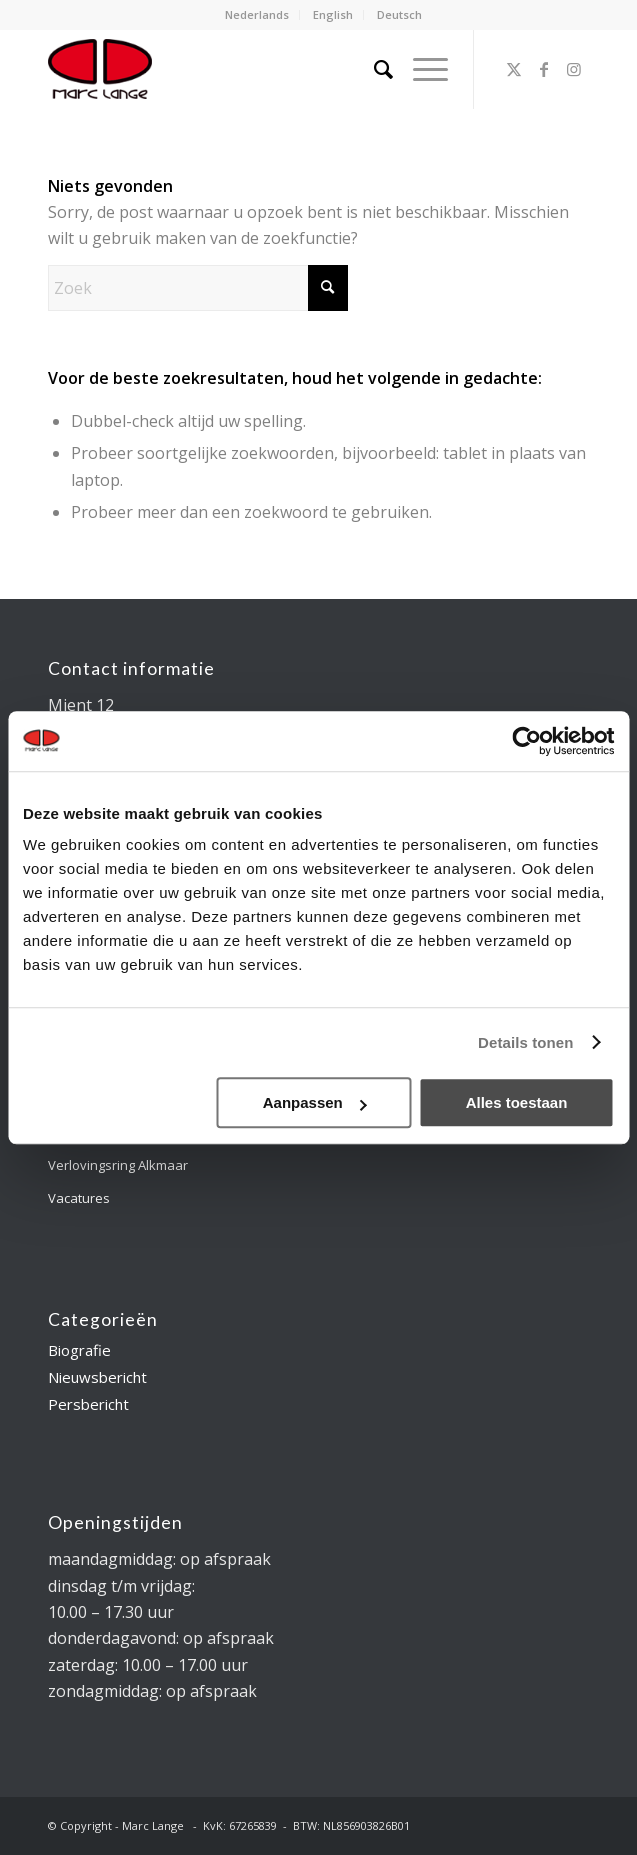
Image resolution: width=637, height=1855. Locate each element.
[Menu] (420, 69)
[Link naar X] (514, 69)
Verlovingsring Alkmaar (118, 1165)
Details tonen (525, 1042)
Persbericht (88, 1404)
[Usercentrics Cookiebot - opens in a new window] (526, 741)
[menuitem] (257, 15)
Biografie (79, 1350)
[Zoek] (373, 69)
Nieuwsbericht (97, 1377)
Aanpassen (315, 1102)
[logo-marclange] (264, 69)
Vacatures (79, 1198)
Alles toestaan (517, 1102)
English (333, 14)
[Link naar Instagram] (574, 69)
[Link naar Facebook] (544, 69)
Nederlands (257, 14)
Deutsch (399, 14)
